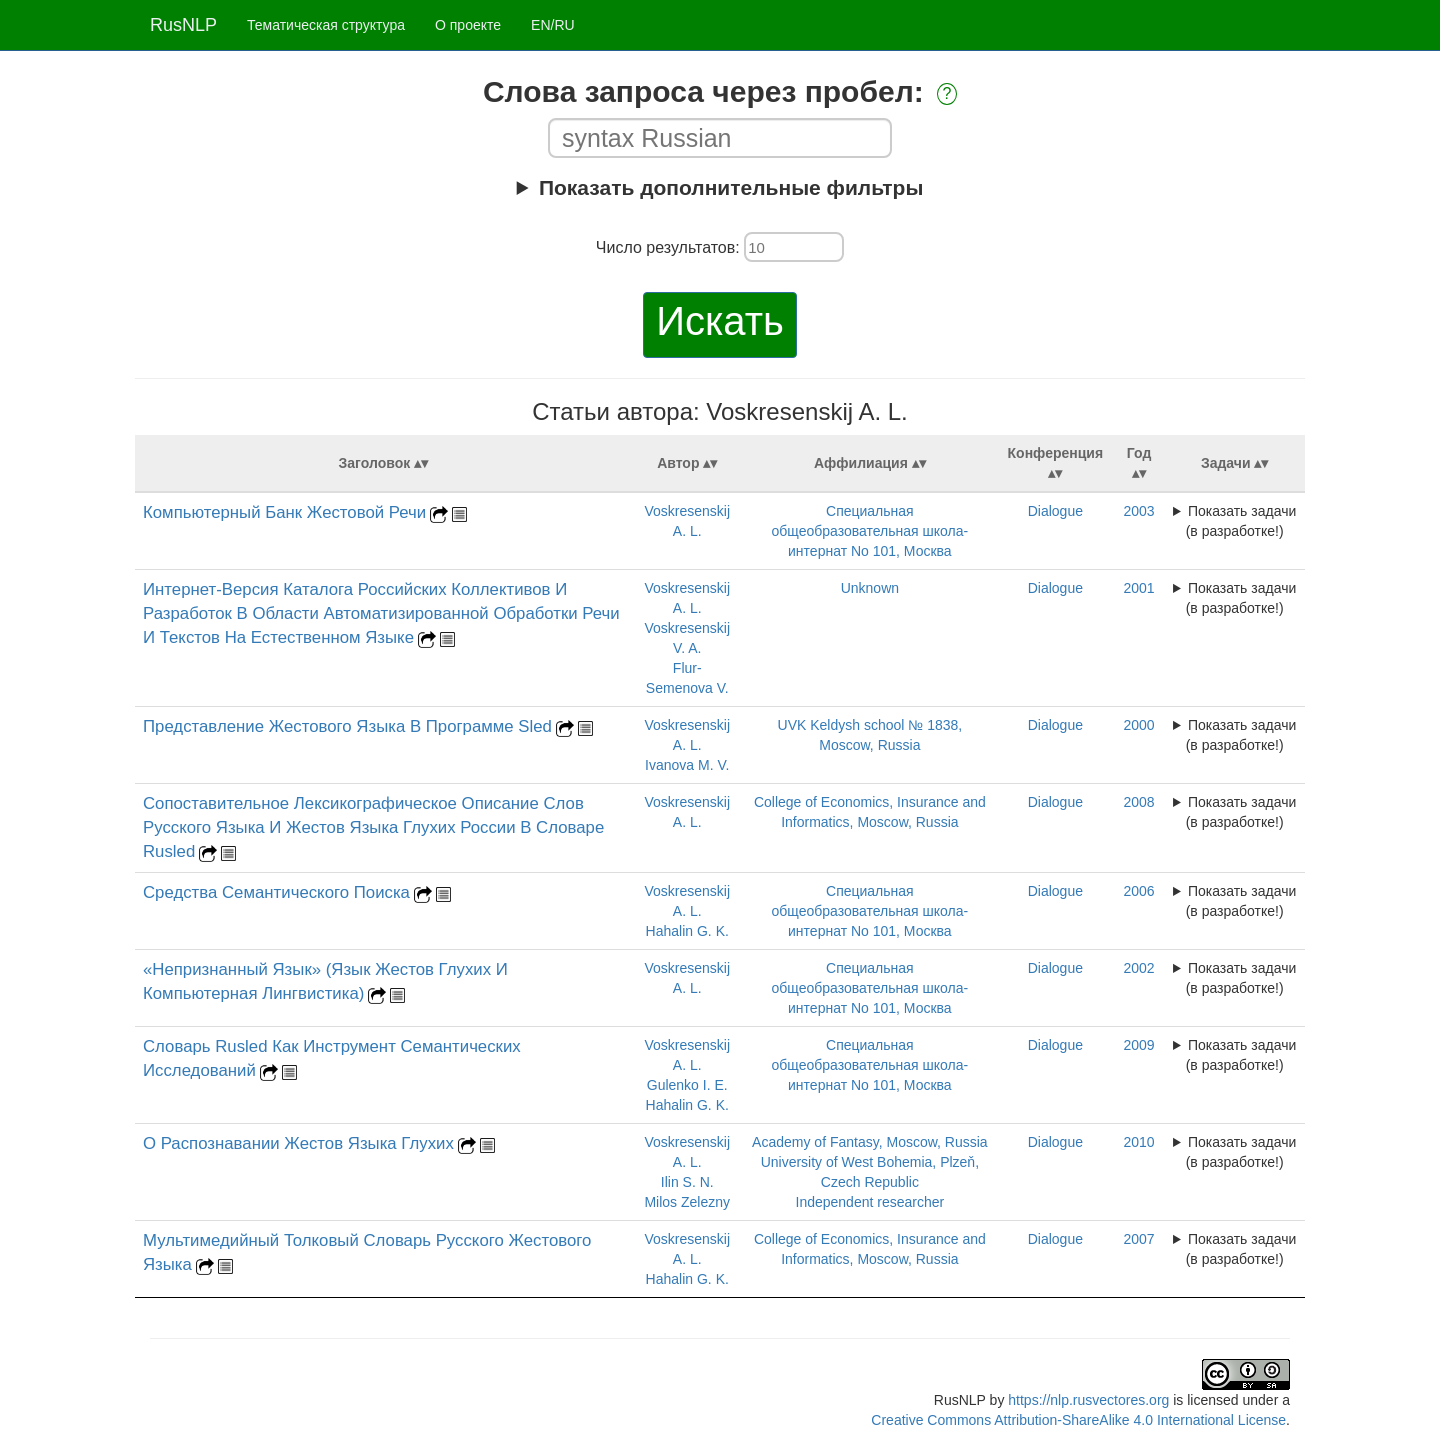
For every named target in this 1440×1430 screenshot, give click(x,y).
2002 (1138, 968)
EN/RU (553, 25)
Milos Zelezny (687, 1202)
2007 (1138, 1239)
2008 (1138, 802)
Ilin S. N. (687, 1182)
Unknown (870, 588)
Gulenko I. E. (687, 1085)
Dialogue (1055, 511)
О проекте (468, 25)
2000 (1138, 725)
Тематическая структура (326, 25)
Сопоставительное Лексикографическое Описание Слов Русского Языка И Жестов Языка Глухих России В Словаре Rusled (373, 827)
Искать (720, 321)
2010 (1138, 1142)
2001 (1138, 588)
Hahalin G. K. (687, 931)
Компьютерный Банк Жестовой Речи (284, 512)
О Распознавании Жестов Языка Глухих (298, 1143)
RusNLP (183, 25)
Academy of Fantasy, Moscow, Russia (870, 1142)
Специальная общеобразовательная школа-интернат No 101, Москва (870, 531)
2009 (1138, 1045)
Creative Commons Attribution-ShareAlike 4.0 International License (1078, 1420)
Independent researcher (870, 1202)
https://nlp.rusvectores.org (1088, 1400)
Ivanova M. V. (687, 765)
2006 (1138, 891)
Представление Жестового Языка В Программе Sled (347, 726)
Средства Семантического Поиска (276, 892)
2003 (1138, 511)
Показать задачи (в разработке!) (1241, 521)
